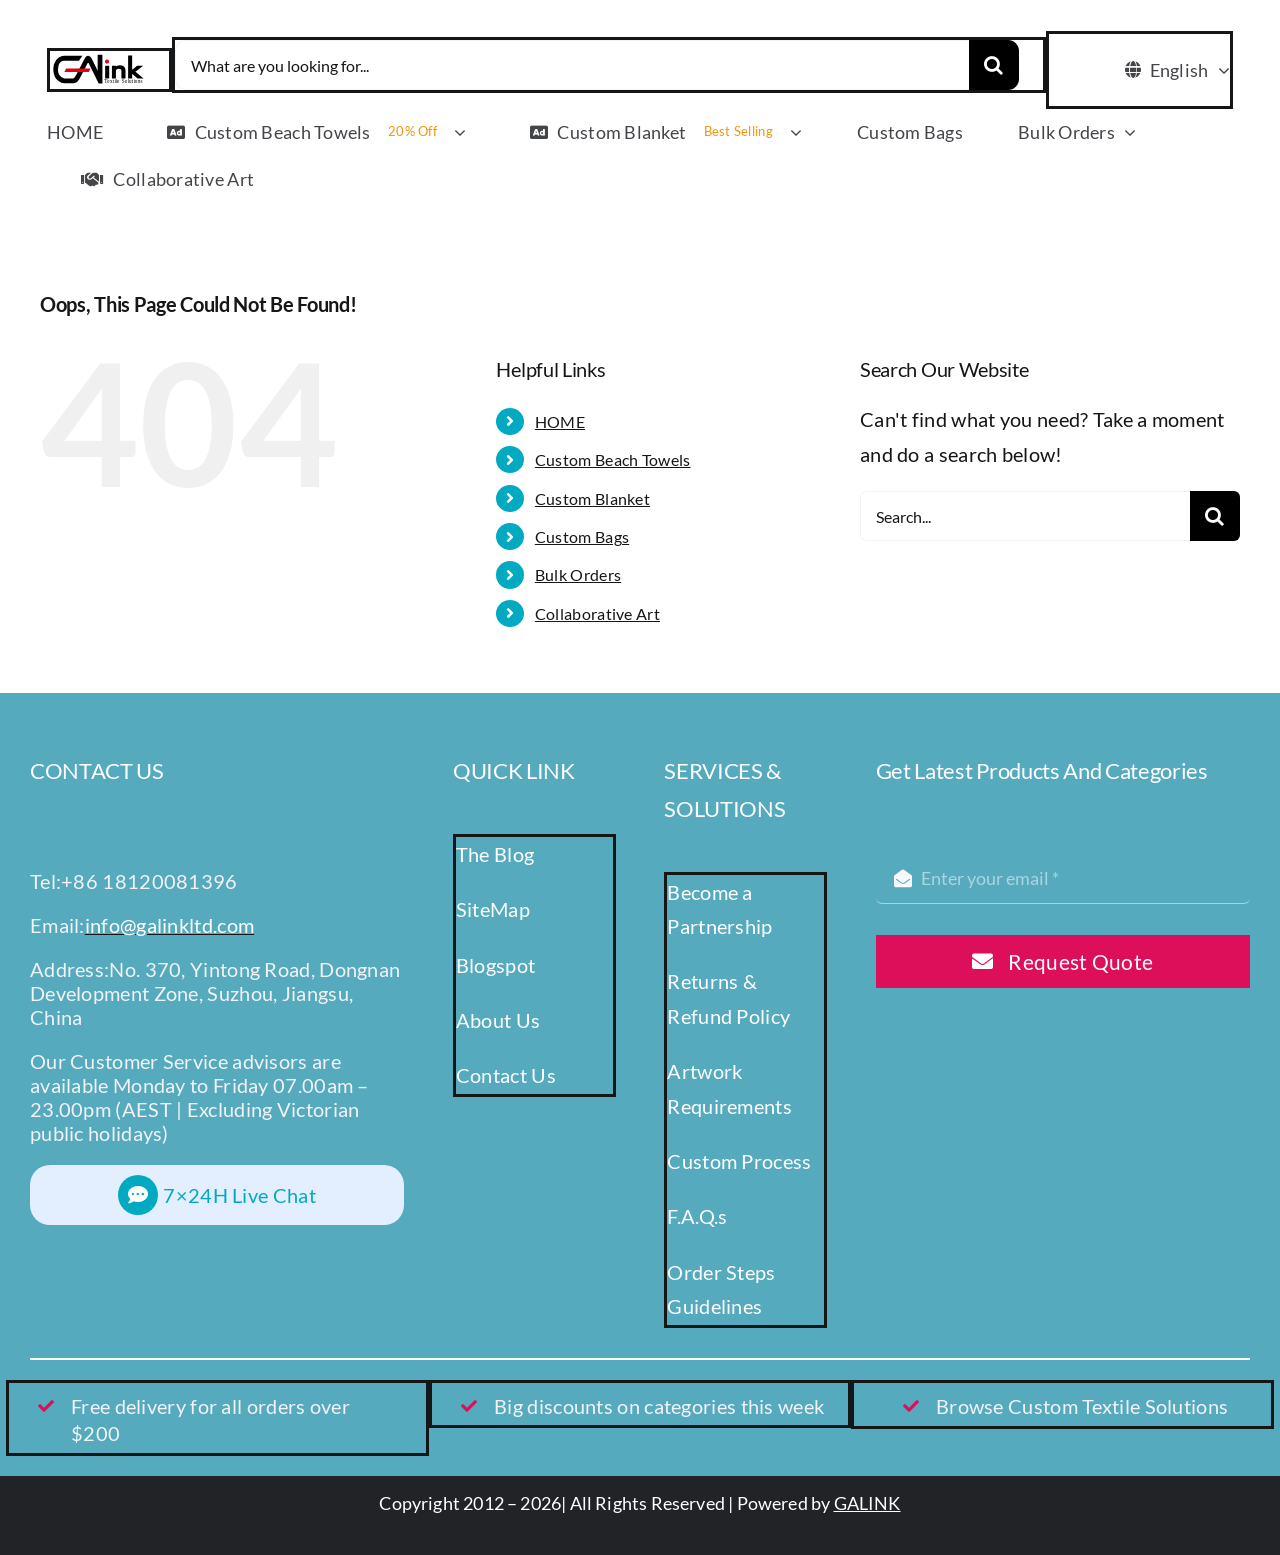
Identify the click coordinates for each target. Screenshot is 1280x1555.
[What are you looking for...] (572, 65)
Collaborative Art (597, 613)
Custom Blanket (592, 498)
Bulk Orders (578, 574)
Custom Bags (582, 536)
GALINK (867, 1503)
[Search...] (1025, 516)
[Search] (994, 65)
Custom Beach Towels (613, 459)
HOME (560, 421)
